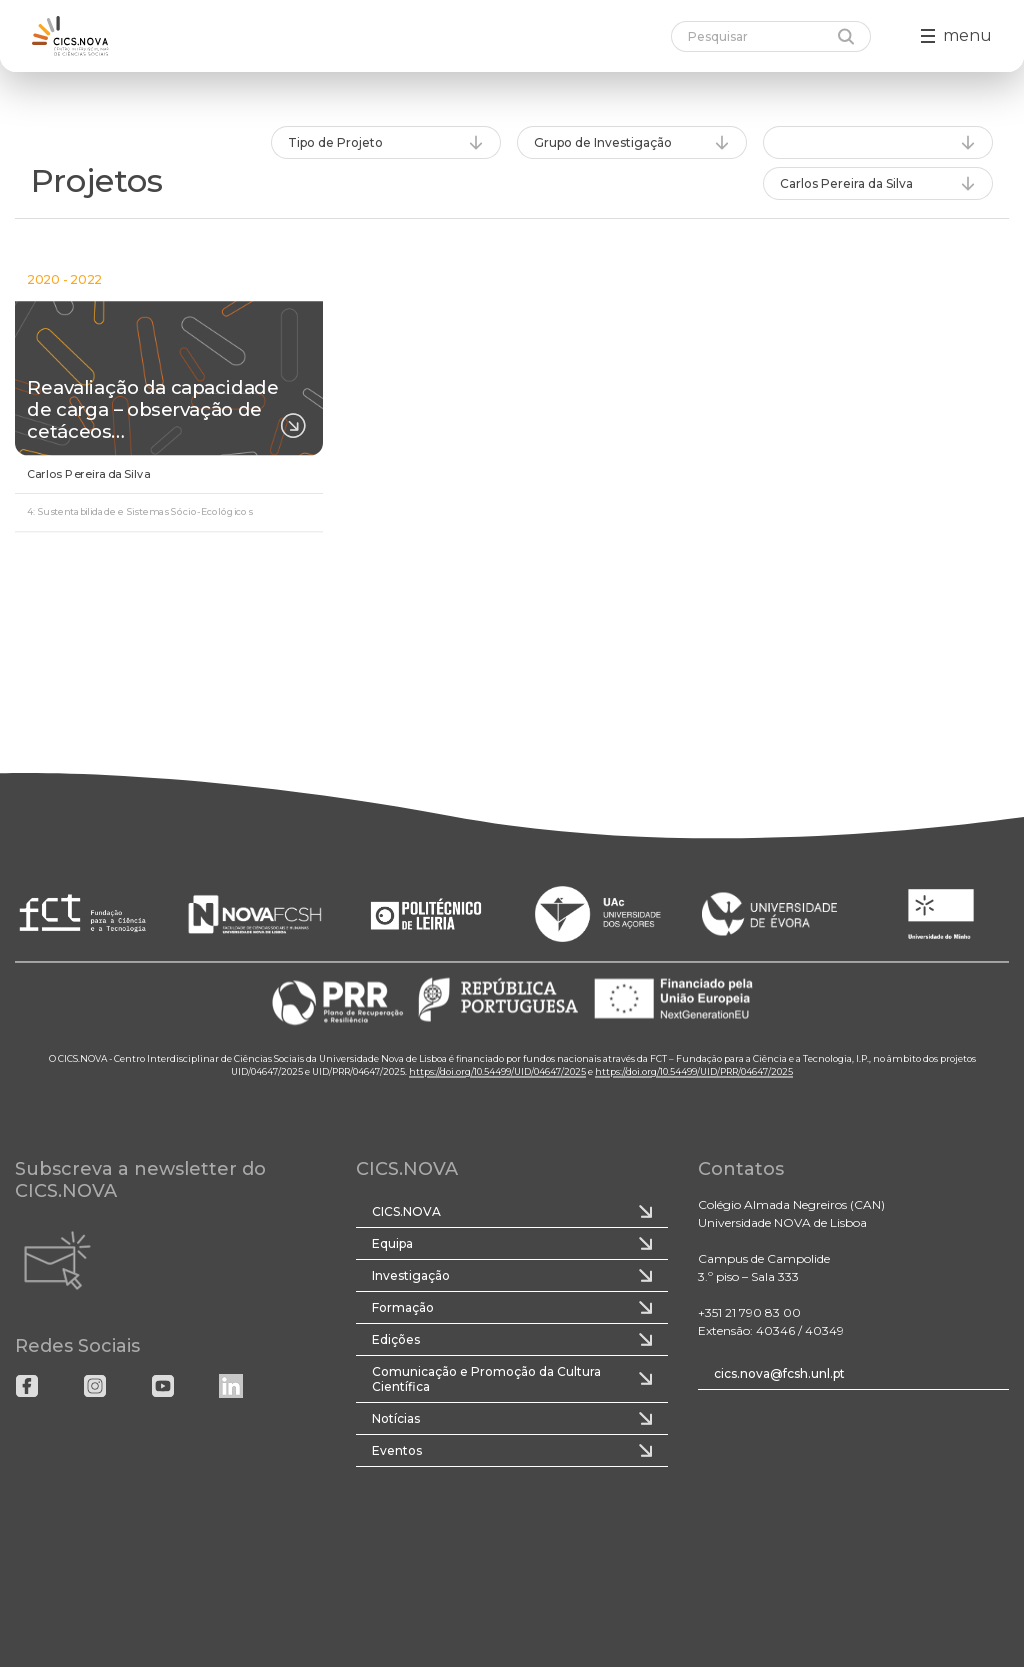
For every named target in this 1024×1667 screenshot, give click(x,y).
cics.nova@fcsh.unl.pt (779, 1373)
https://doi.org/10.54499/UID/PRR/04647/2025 (694, 1072)
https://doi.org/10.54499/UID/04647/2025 (497, 1072)
